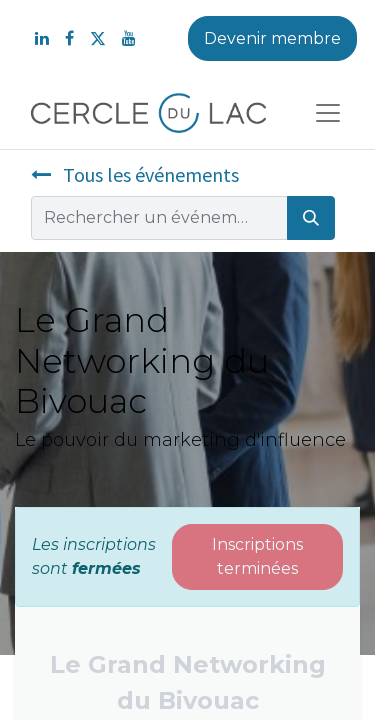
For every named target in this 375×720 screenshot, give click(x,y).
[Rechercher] (311, 218)
